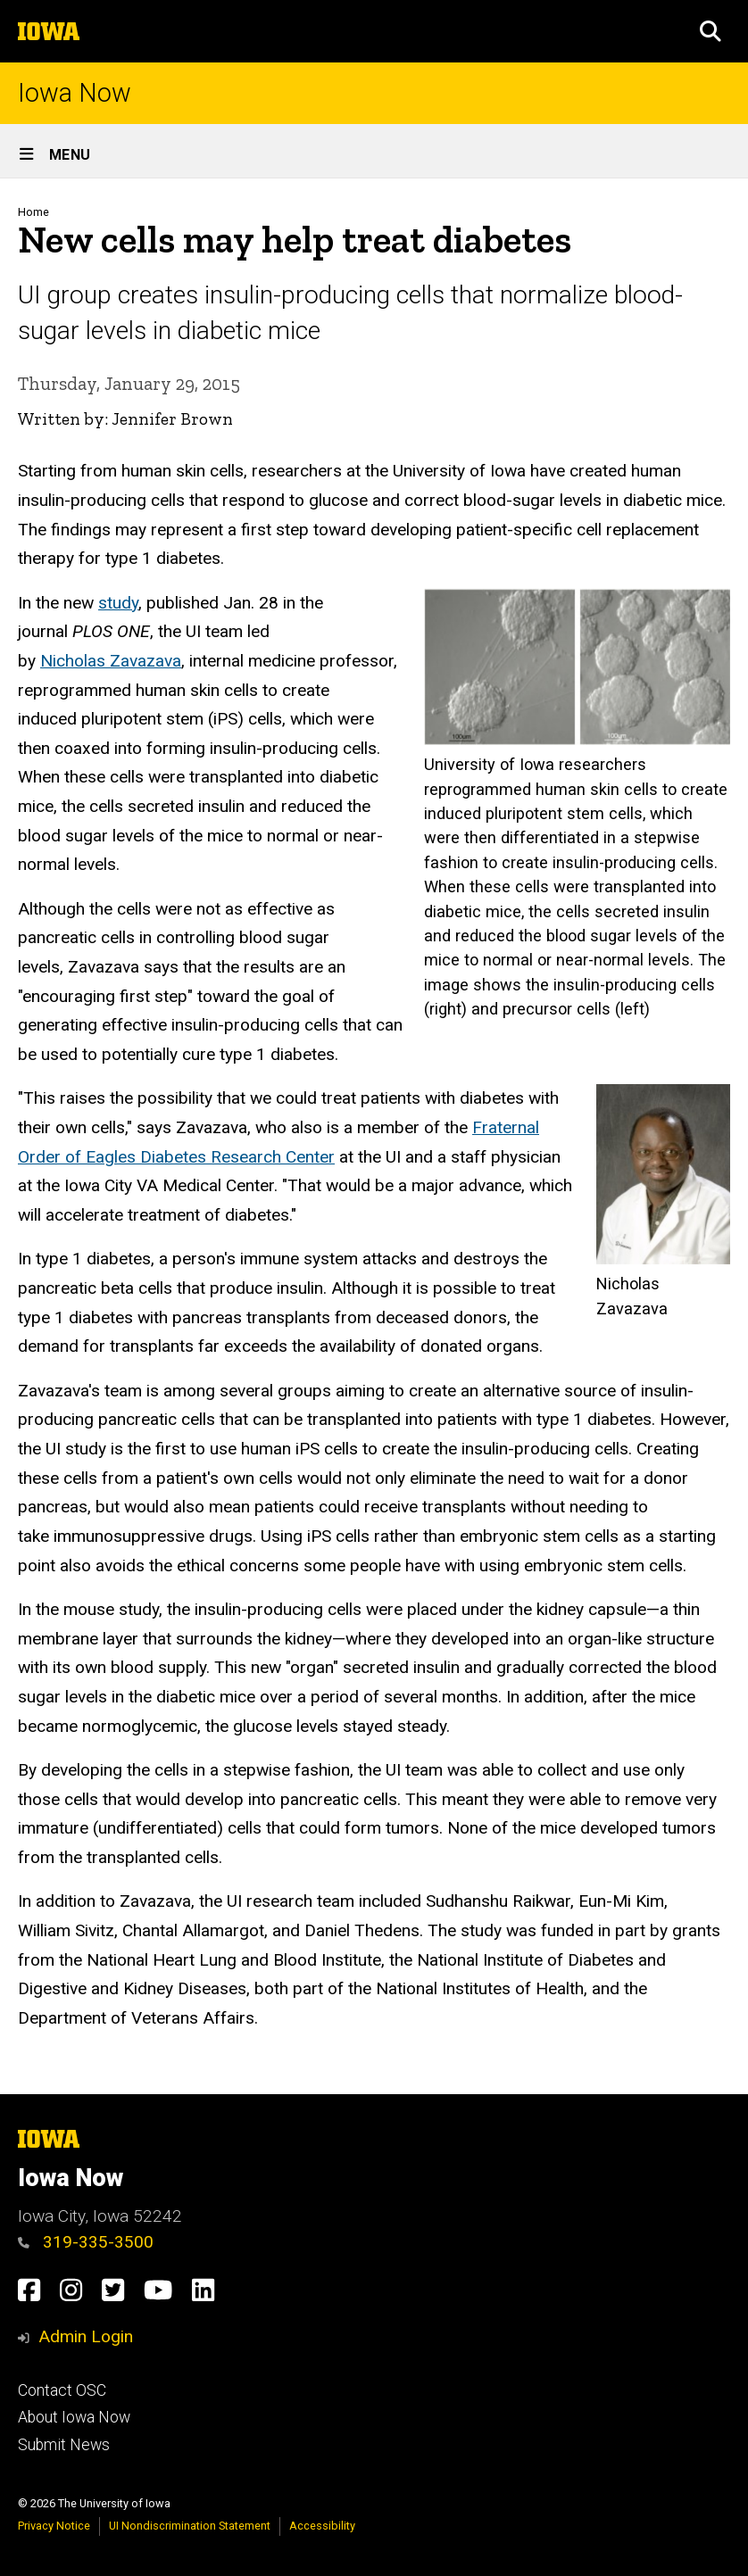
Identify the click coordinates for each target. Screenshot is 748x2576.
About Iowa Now (74, 2417)
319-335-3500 (86, 2242)
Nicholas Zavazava (110, 660)
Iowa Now (74, 93)
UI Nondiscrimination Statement (189, 2525)
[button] (710, 31)
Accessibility (322, 2525)
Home (33, 212)
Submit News (64, 2445)
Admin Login (85, 2336)
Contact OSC (62, 2390)
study (118, 602)
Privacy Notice (54, 2525)
